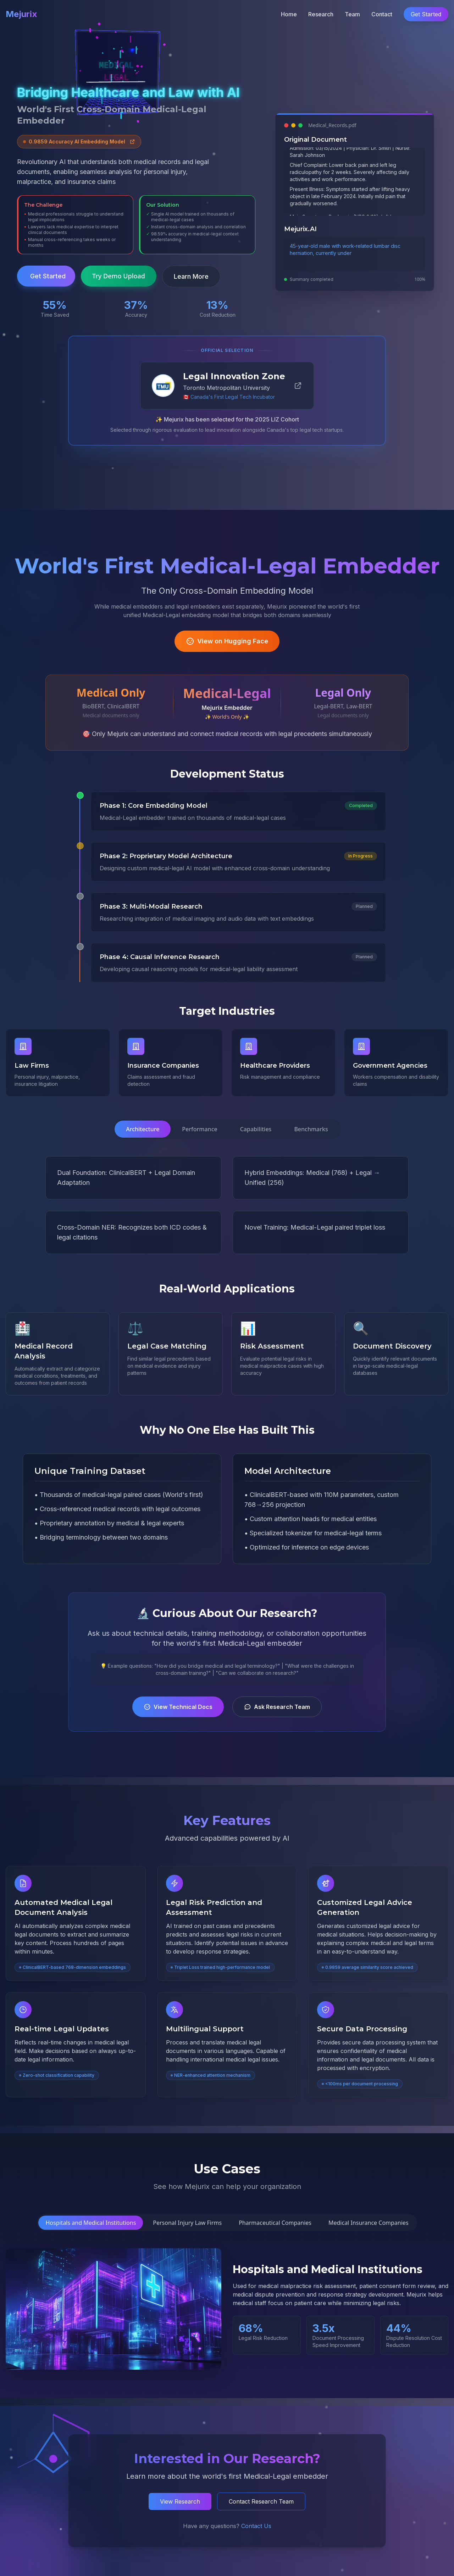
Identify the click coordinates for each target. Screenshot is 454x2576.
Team (352, 14)
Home (289, 14)
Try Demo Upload (118, 276)
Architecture (142, 1129)
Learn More (191, 276)
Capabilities (256, 1129)
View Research (180, 2511)
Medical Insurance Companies (368, 2223)
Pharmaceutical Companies (275, 2223)
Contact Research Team (261, 2511)
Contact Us (256, 2533)
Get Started (426, 14)
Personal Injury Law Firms (187, 2223)
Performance (199, 1129)
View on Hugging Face (227, 643)
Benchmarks (311, 1129)
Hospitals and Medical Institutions (90, 2223)
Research (320, 14)
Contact (381, 14)
